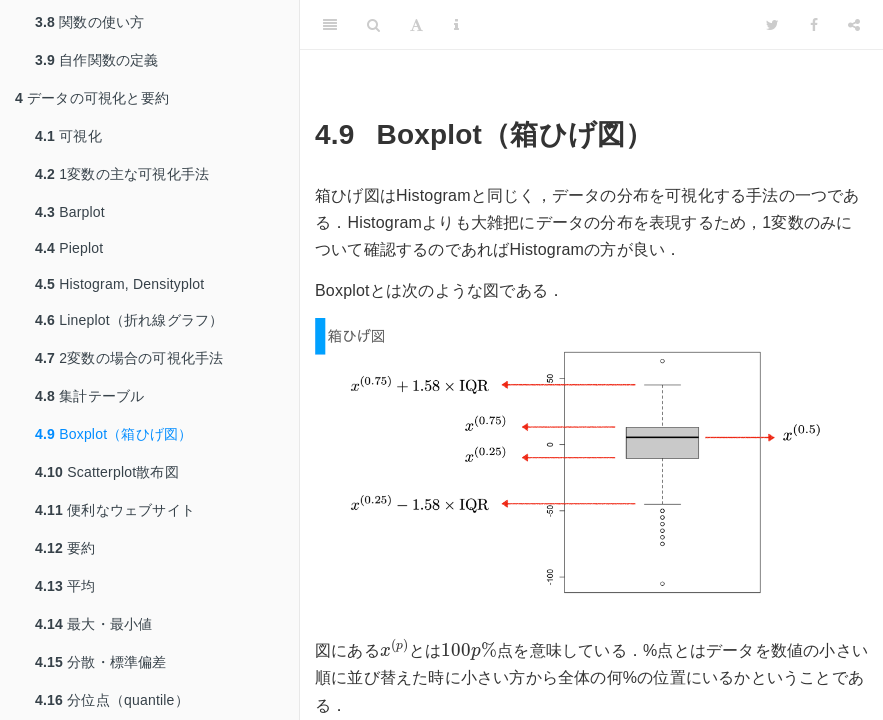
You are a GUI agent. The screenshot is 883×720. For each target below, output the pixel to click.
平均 (65, 586)
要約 (65, 548)
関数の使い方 (89, 22)
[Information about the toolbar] (456, 25)
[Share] (854, 25)
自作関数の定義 (97, 60)
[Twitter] (772, 25)
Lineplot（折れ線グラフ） (129, 320)
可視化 (68, 136)
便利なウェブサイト (115, 510)
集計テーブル (89, 396)
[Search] (373, 25)
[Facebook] (814, 25)
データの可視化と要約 (92, 98)
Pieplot (69, 248)
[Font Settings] (416, 25)
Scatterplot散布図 (107, 472)
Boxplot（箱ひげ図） (113, 434)
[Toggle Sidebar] (330, 25)
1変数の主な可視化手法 (122, 174)
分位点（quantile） (112, 700)
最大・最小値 (93, 624)
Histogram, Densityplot (119, 284)
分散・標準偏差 (101, 662)
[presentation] (394, 647)
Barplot (70, 212)
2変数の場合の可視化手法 (129, 358)
